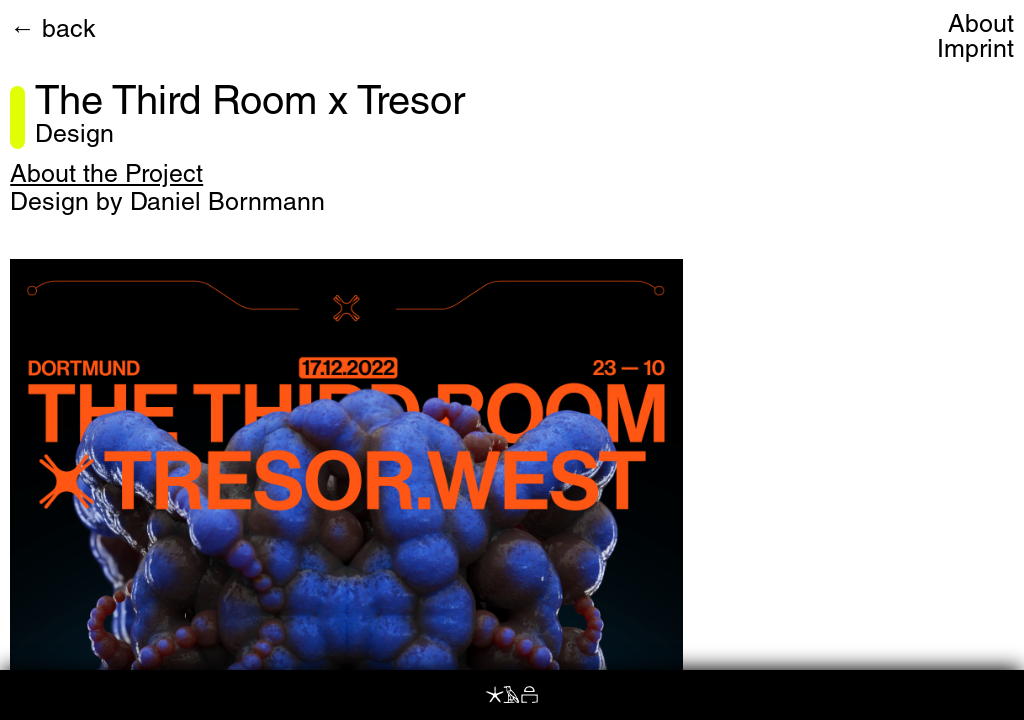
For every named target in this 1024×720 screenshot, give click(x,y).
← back (53, 31)
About (981, 26)
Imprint (975, 51)
